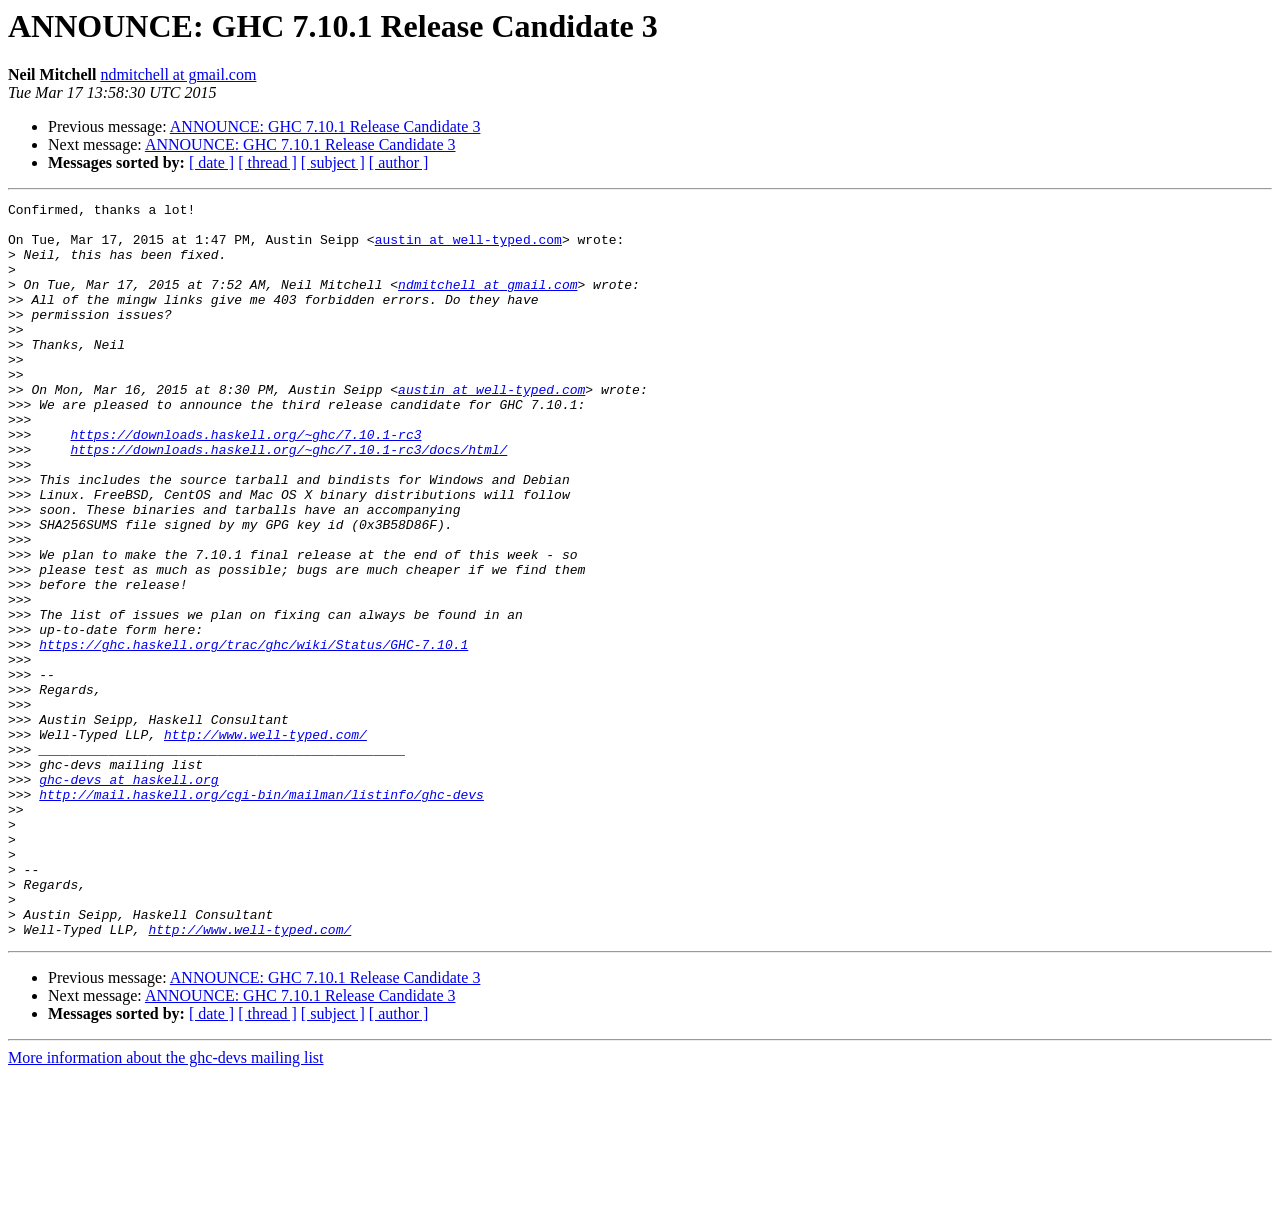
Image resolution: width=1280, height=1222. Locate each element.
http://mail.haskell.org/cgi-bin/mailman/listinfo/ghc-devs (261, 914)
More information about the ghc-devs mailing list (166, 1204)
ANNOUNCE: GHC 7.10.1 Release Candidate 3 (325, 126)
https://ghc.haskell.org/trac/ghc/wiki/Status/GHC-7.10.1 (253, 734)
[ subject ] (333, 162)
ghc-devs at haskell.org (128, 896)
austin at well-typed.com (468, 248)
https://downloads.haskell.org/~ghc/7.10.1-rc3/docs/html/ (288, 500)
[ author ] (399, 162)
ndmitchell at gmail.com (178, 74)
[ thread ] (267, 162)
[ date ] (211, 162)
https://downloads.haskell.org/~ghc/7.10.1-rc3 (245, 482)
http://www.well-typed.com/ (265, 842)
